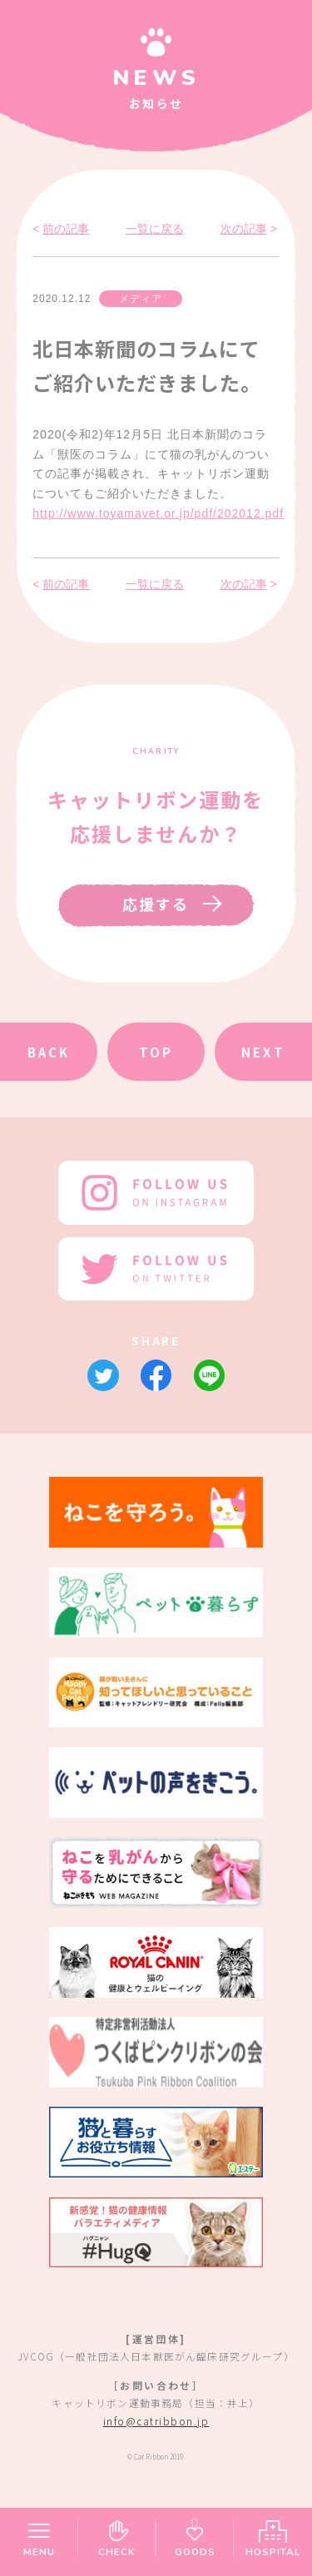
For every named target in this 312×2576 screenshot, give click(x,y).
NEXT (263, 1052)
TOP (156, 1052)
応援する (155, 903)
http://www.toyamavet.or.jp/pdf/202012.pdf (158, 513)
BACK (48, 1052)
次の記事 (243, 228)
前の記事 (65, 228)
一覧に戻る (155, 228)
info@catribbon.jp (156, 2421)
